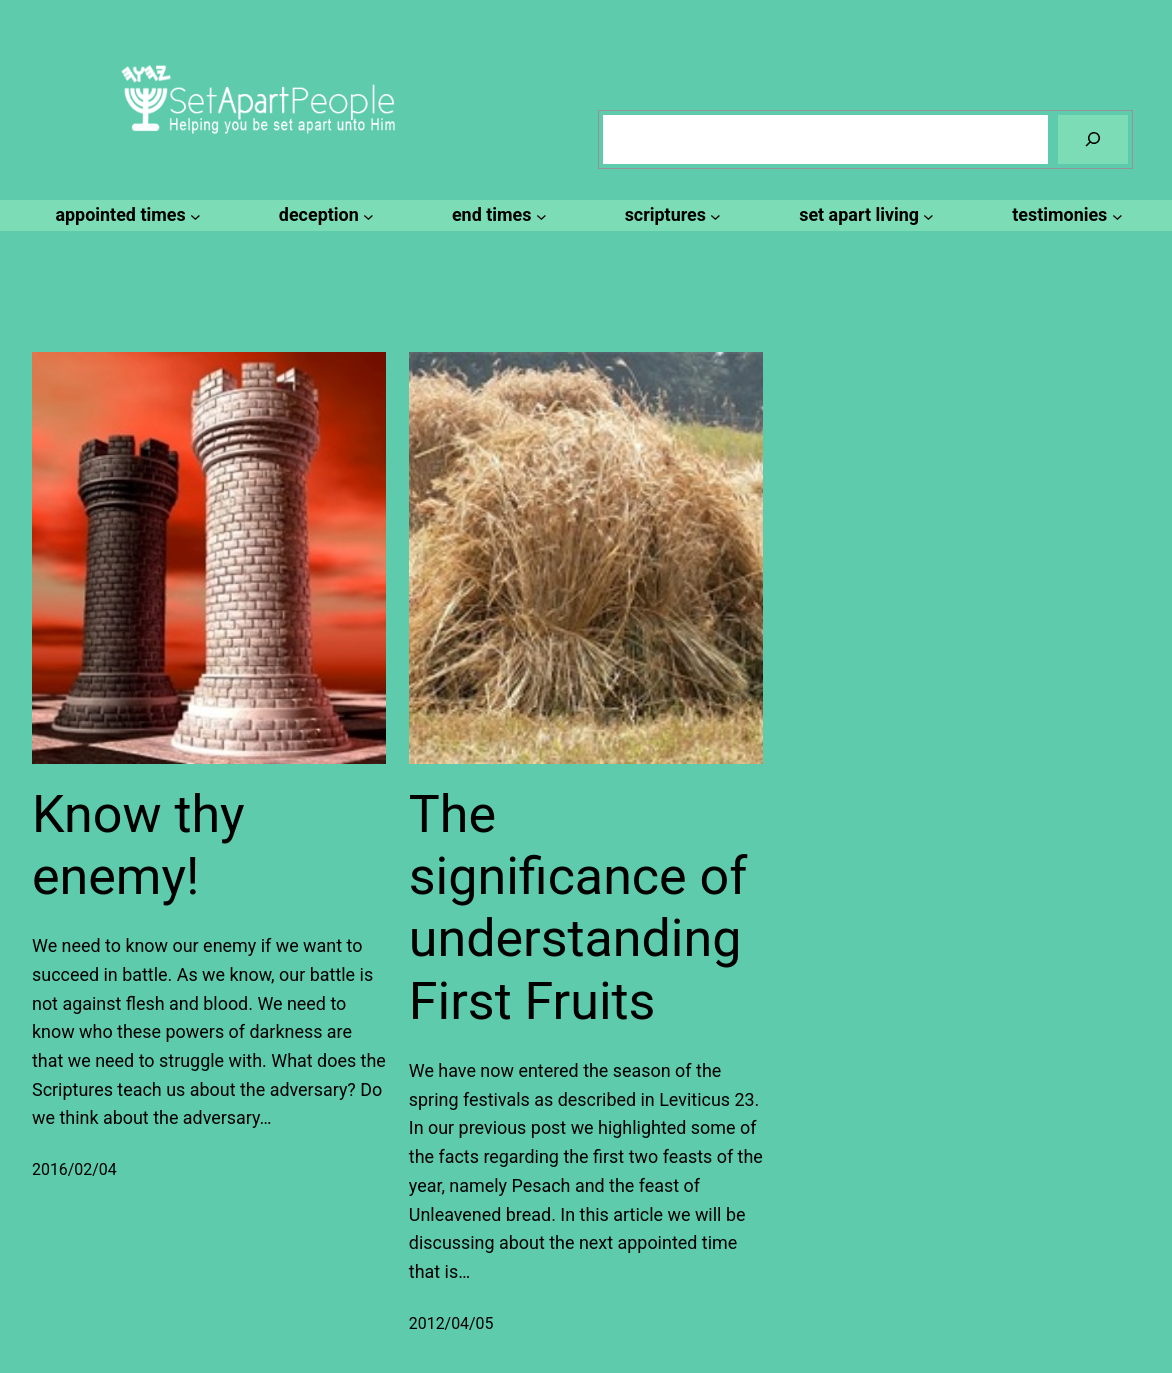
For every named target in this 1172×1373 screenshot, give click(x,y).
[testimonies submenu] (1064, 215)
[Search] (1093, 139)
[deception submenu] (323, 215)
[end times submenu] (496, 215)
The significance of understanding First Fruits (578, 908)
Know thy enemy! (138, 845)
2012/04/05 (451, 1323)
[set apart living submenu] (863, 215)
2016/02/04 (74, 1169)
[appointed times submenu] (124, 215)
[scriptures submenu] (670, 215)
